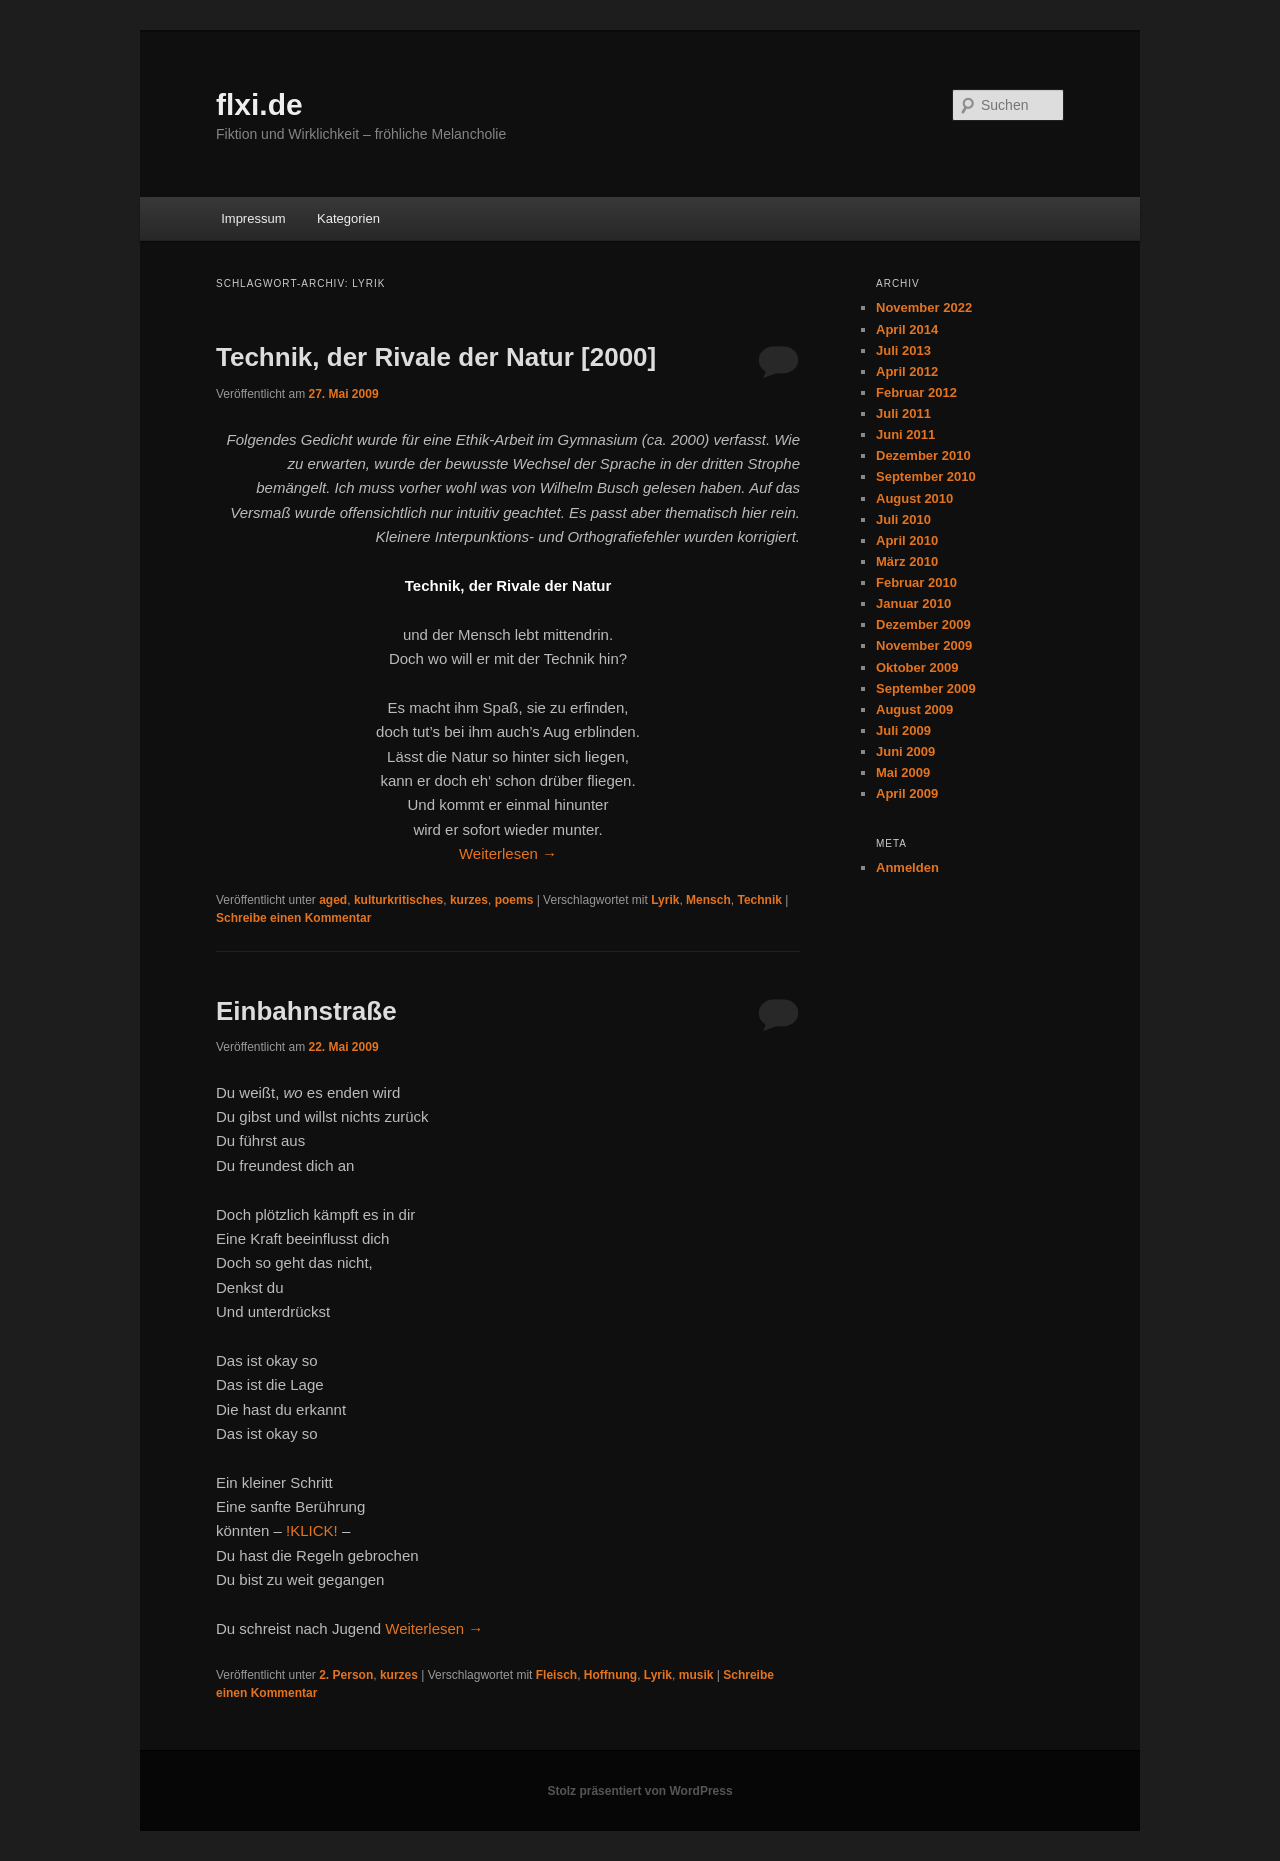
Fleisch (556, 1675)
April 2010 (907, 540)
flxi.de (259, 104)
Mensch (708, 900)
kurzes (469, 900)
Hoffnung (610, 1675)
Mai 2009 (903, 772)
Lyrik (665, 900)
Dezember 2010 (923, 455)
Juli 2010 (903, 519)
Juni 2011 (905, 434)
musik (696, 1675)
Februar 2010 (916, 582)
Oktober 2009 (917, 667)
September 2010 (926, 476)
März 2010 (907, 561)
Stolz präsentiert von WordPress (639, 1791)
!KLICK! (312, 1530)
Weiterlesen (508, 853)
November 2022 (924, 307)
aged (333, 900)
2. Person (346, 1675)
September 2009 (926, 688)
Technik (759, 900)
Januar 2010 (913, 603)
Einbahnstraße (306, 1011)
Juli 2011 (903, 413)
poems (514, 900)
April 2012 (907, 371)
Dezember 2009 (923, 624)
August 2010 (914, 498)
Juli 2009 (903, 730)
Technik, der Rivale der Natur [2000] (436, 357)
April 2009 (907, 793)
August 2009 (914, 709)
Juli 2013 (903, 350)
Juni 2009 (905, 751)
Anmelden (907, 867)
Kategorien (348, 218)
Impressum (253, 218)
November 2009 (924, 645)
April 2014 (907, 329)
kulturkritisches (398, 900)
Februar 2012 (916, 392)
